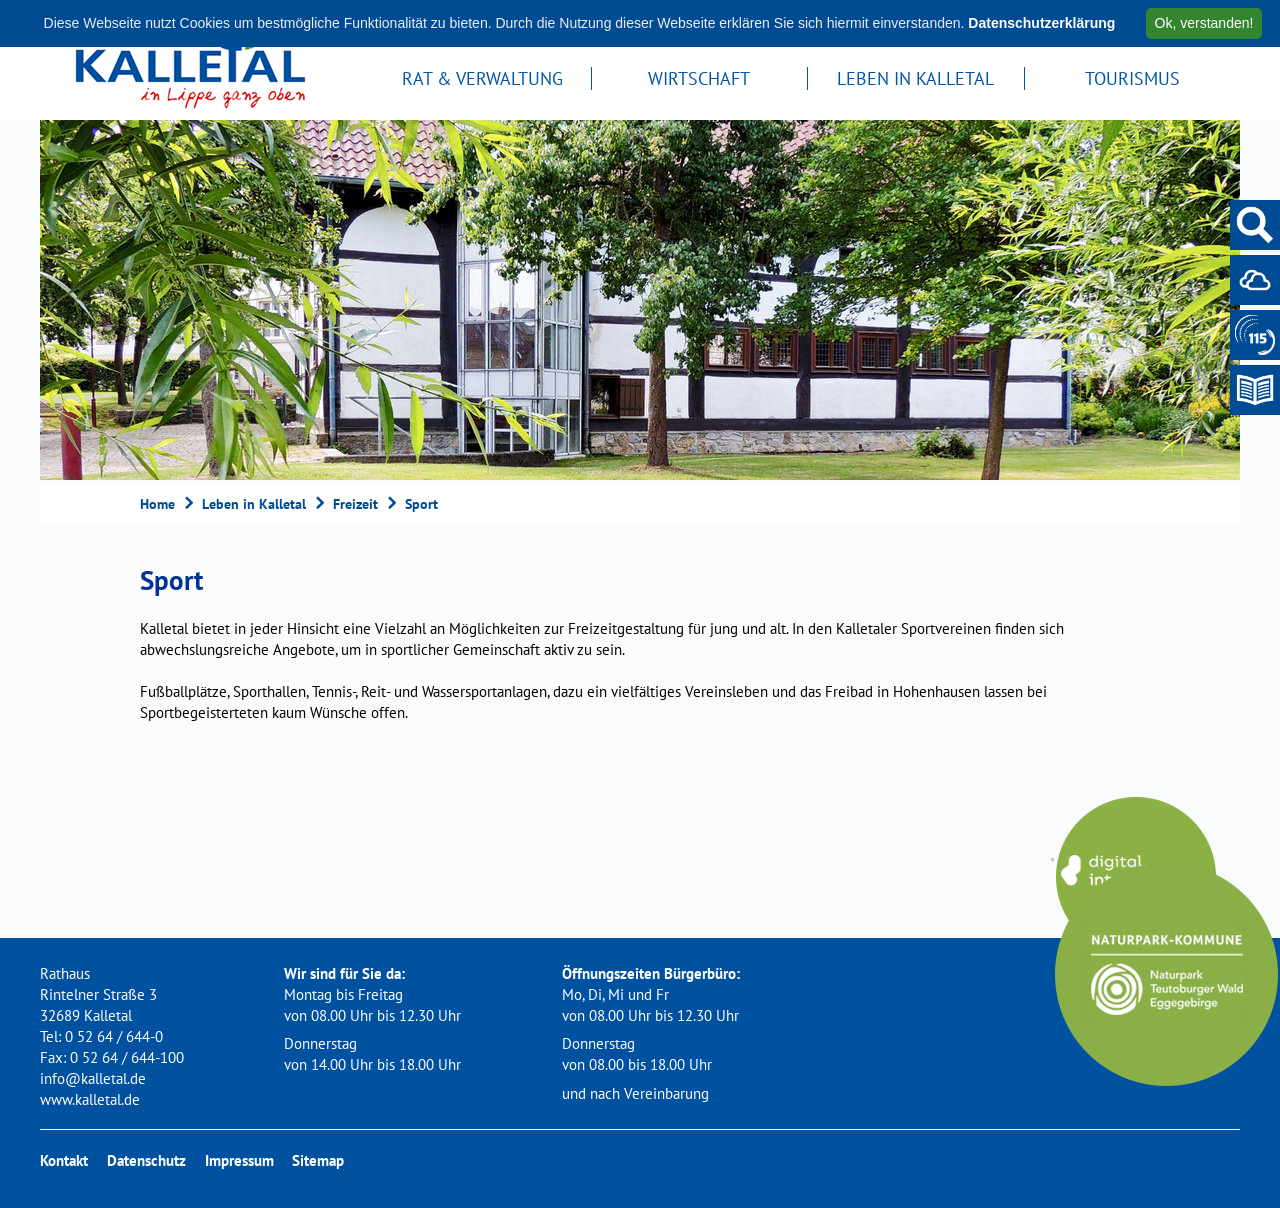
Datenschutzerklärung (1041, 23)
